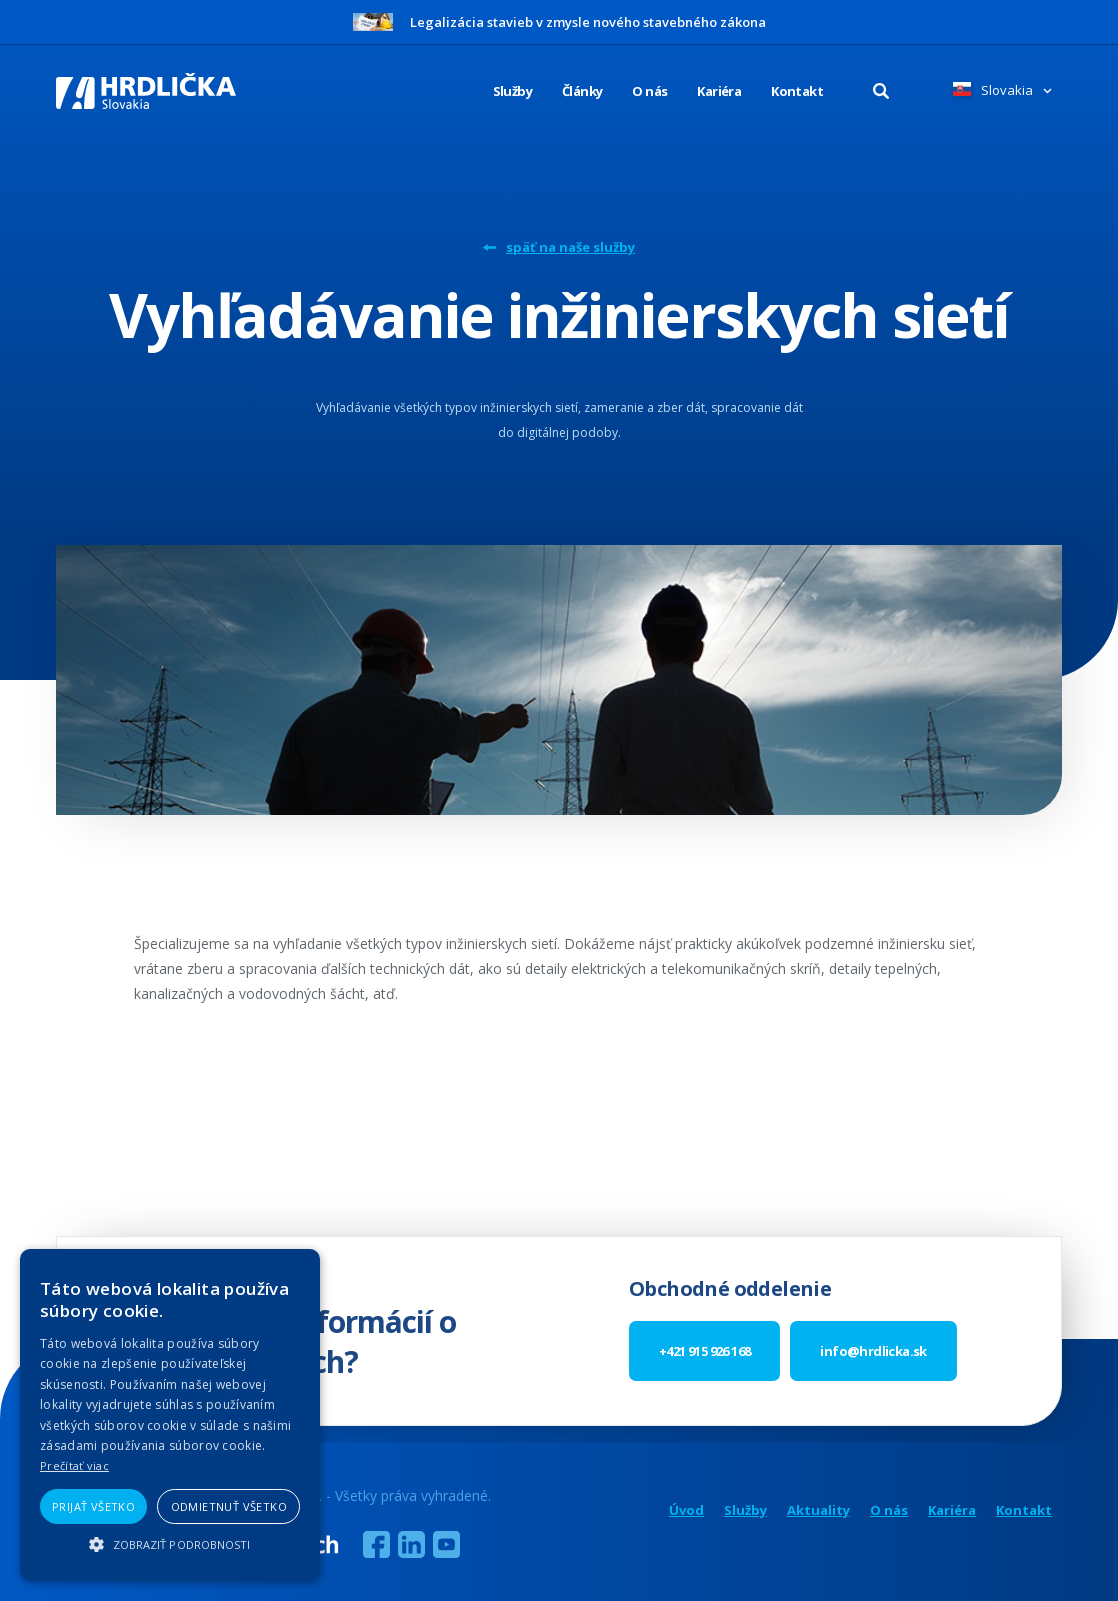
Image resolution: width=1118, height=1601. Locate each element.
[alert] (170, 1415)
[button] (170, 1544)
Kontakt (797, 91)
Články (582, 91)
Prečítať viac (74, 1465)
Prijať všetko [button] (93, 1506)
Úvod (686, 1510)
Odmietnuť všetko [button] (229, 1506)
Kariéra (719, 91)
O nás (649, 91)
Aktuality (818, 1510)
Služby (745, 1510)
